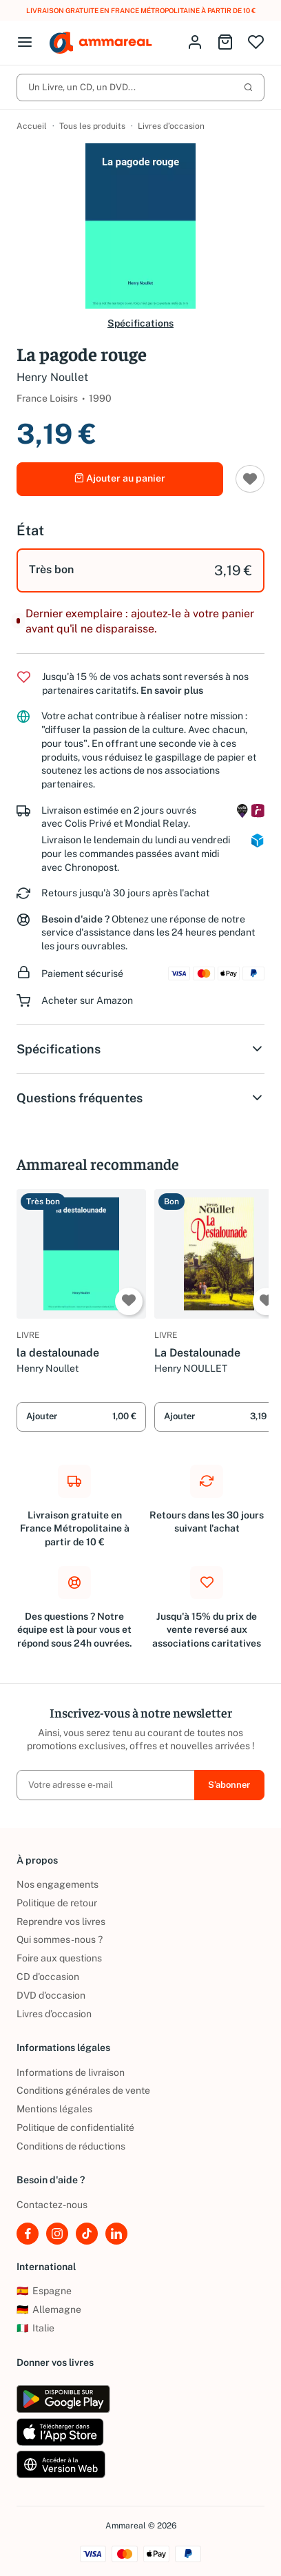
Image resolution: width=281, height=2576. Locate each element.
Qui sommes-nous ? (60, 1939)
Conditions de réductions (71, 2146)
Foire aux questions (59, 1958)
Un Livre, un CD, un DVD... (140, 87)
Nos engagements (57, 1884)
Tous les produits (92, 126)
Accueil (32, 126)
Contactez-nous (52, 2204)
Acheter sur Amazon (87, 1000)
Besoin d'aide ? (75, 919)
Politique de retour (57, 1902)
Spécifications (140, 323)
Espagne (44, 2290)
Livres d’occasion (171, 126)
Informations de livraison (71, 2072)
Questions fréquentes (140, 1098)
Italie (35, 2327)
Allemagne (49, 2309)
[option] (140, 570)
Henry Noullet (52, 377)
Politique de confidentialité (75, 2127)
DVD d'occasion (51, 1995)
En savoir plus (171, 690)
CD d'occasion (48, 1976)
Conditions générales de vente (83, 2090)
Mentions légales (54, 2108)
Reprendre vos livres (61, 1921)
